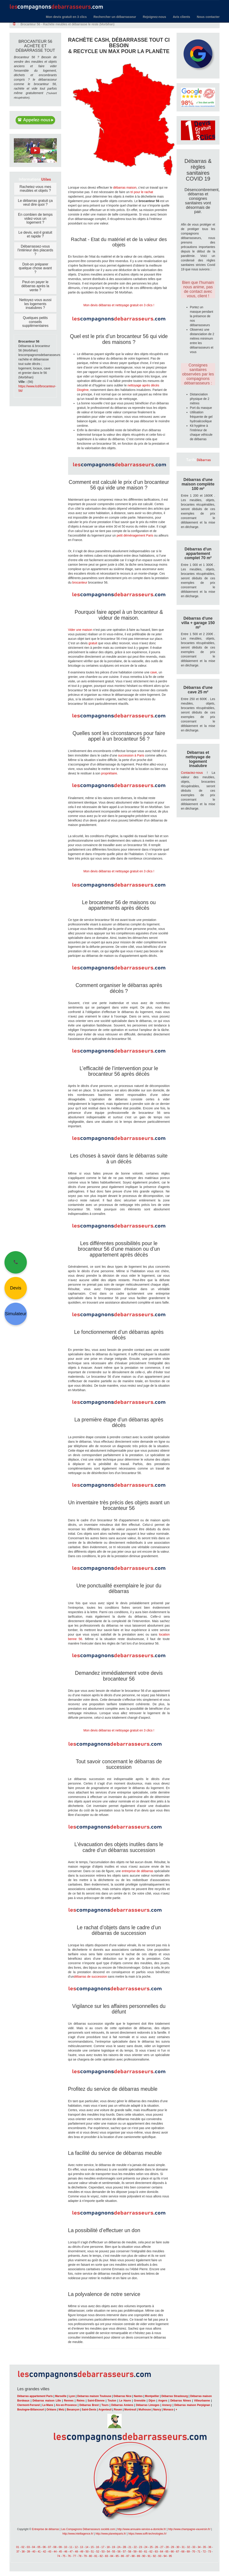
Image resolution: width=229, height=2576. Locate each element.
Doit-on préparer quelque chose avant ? (35, 268)
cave (153, 672)
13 (81, 2547)
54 (108, 2551)
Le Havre (125, 2400)
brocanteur (79, 582)
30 (177, 2547)
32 (188, 2547)
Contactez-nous (192, 772)
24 (145, 2547)
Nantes (138, 2396)
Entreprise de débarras (45, 2529)
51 (92, 2551)
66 (172, 2551)
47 (71, 2551)
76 (69, 2556)
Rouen (118, 2409)
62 (150, 2551)
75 (63, 2556)
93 (159, 2556)
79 (85, 2556)
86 (122, 2556)
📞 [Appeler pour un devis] (15, 1262)
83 (106, 2556)
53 (103, 2551)
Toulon (112, 2400)
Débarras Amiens (122, 2405)
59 (135, 2551)
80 (90, 2556)
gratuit (93, 643)
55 (113, 2551)
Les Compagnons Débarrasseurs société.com (88, 2529)
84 (111, 2556)
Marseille (60, 2396)
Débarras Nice (122, 2396)
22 (135, 2547)
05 (38, 2547)
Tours (104, 2405)
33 (193, 2547)
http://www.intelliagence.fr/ (77, 2533)
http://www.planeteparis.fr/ (110, 2533)
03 (28, 2547)
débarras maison (124, 187)
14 (86, 2547)
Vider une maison (80, 630)
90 (143, 2556)
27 (161, 2547)
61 (145, 2551)
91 (149, 2556)
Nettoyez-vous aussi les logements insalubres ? (35, 304)
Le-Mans (47, 2405)
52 (97, 2551)
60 (140, 2551)
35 (204, 2547)
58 (129, 2551)
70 (193, 2551)
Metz (61, 2409)
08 (54, 2547)
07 (49, 2547)
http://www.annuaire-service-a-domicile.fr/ (141, 2529)
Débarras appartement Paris (35, 2396)
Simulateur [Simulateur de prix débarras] (15, 1313)
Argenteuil (105, 2409)
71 (198, 2551)
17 (102, 2547)
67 (177, 2551)
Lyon (72, 2396)
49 (81, 2551)
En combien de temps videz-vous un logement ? (35, 218)
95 (170, 2556)
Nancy (157, 2409)
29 (172, 2547)
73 (209, 2551)
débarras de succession (90, 1976)
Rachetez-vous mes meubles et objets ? (35, 189)
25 (151, 2547)
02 (22, 2547)
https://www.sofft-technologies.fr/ (147, 2533)
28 (167, 2547)
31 (183, 2547)
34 (199, 2547)
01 (17, 2547)
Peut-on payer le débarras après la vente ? (35, 286)
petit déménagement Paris (135, 535)
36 (209, 2547)
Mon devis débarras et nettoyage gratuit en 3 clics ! (118, 305)
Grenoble (140, 2400)
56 (119, 2551)
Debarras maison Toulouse (94, 2396)
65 (166, 2551)
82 (101, 2556)
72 (204, 2551)
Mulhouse (144, 2409)
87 (127, 2556)
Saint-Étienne (96, 2400)
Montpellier (152, 2396)
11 (70, 2547)
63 (156, 2551)
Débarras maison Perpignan (192, 2405)
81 (95, 2556)
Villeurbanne (202, 2400)
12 (76, 2547)
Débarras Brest (89, 2405)
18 (108, 2547)
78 (79, 2556)
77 (74, 2556)
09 (60, 2547)
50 (87, 2551)
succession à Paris (131, 755)
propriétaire (109, 773)
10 (65, 2547)
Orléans (51, 2409)
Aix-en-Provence (66, 2405)
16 (97, 2547)
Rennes (69, 2400)
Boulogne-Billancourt (30, 2409)
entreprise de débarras (137, 1871)
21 (129, 2547)
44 (55, 2551)
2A (119, 2547)
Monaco (168, 2409)
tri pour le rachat (141, 192)
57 (124, 2551)
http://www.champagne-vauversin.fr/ (189, 2529)
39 (28, 2551)
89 (138, 2556)
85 (117, 2556)
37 (17, 2551)
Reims (80, 2400)
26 (156, 2547)
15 (92, 2547)
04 (33, 2547)
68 (182, 2551)
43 (49, 2551)
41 (39, 2551)
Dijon (151, 2400)
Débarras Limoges (147, 2405)
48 (76, 2551)
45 (60, 2551)
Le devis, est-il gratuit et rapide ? (35, 234)
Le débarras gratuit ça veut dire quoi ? (35, 203)
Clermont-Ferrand (28, 2405)
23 (140, 2547)
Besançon (73, 2409)
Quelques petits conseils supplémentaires (35, 322)
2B (124, 2547)
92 (154, 2556)
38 (23, 2551)
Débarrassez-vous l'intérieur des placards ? (35, 250)
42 (44, 2551)
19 (113, 2547)
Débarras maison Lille (46, 2400)
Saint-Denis (89, 2409)
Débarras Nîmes (180, 2400)
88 (133, 2556)
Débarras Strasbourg (174, 2396)
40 (33, 2551)
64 (161, 2551)
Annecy (167, 2405)
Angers (162, 2400)
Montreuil (130, 2409)
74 (58, 2556)
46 (65, 2551)
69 (188, 2551)
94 (165, 2556)
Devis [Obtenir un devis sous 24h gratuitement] (15, 1287)
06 (44, 2547)
